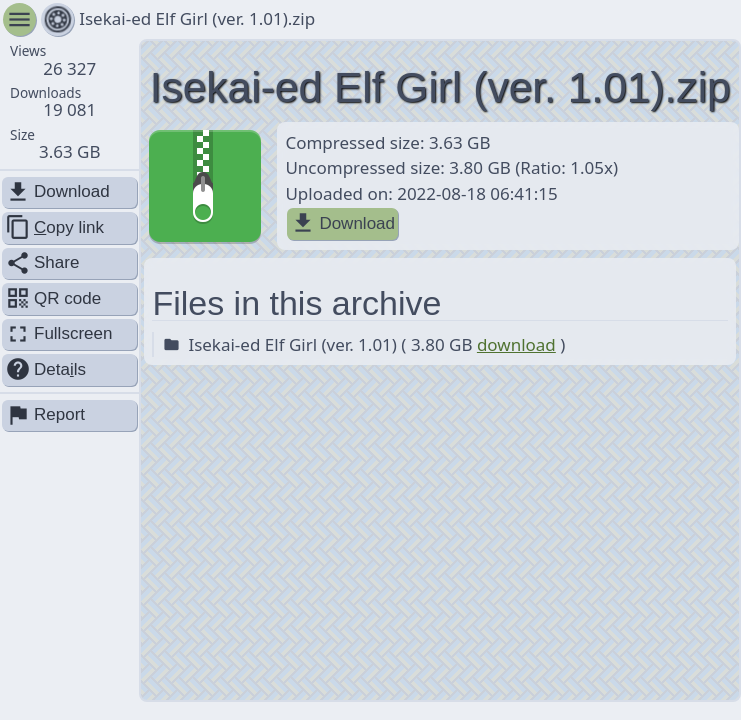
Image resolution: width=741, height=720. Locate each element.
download (516, 344)
